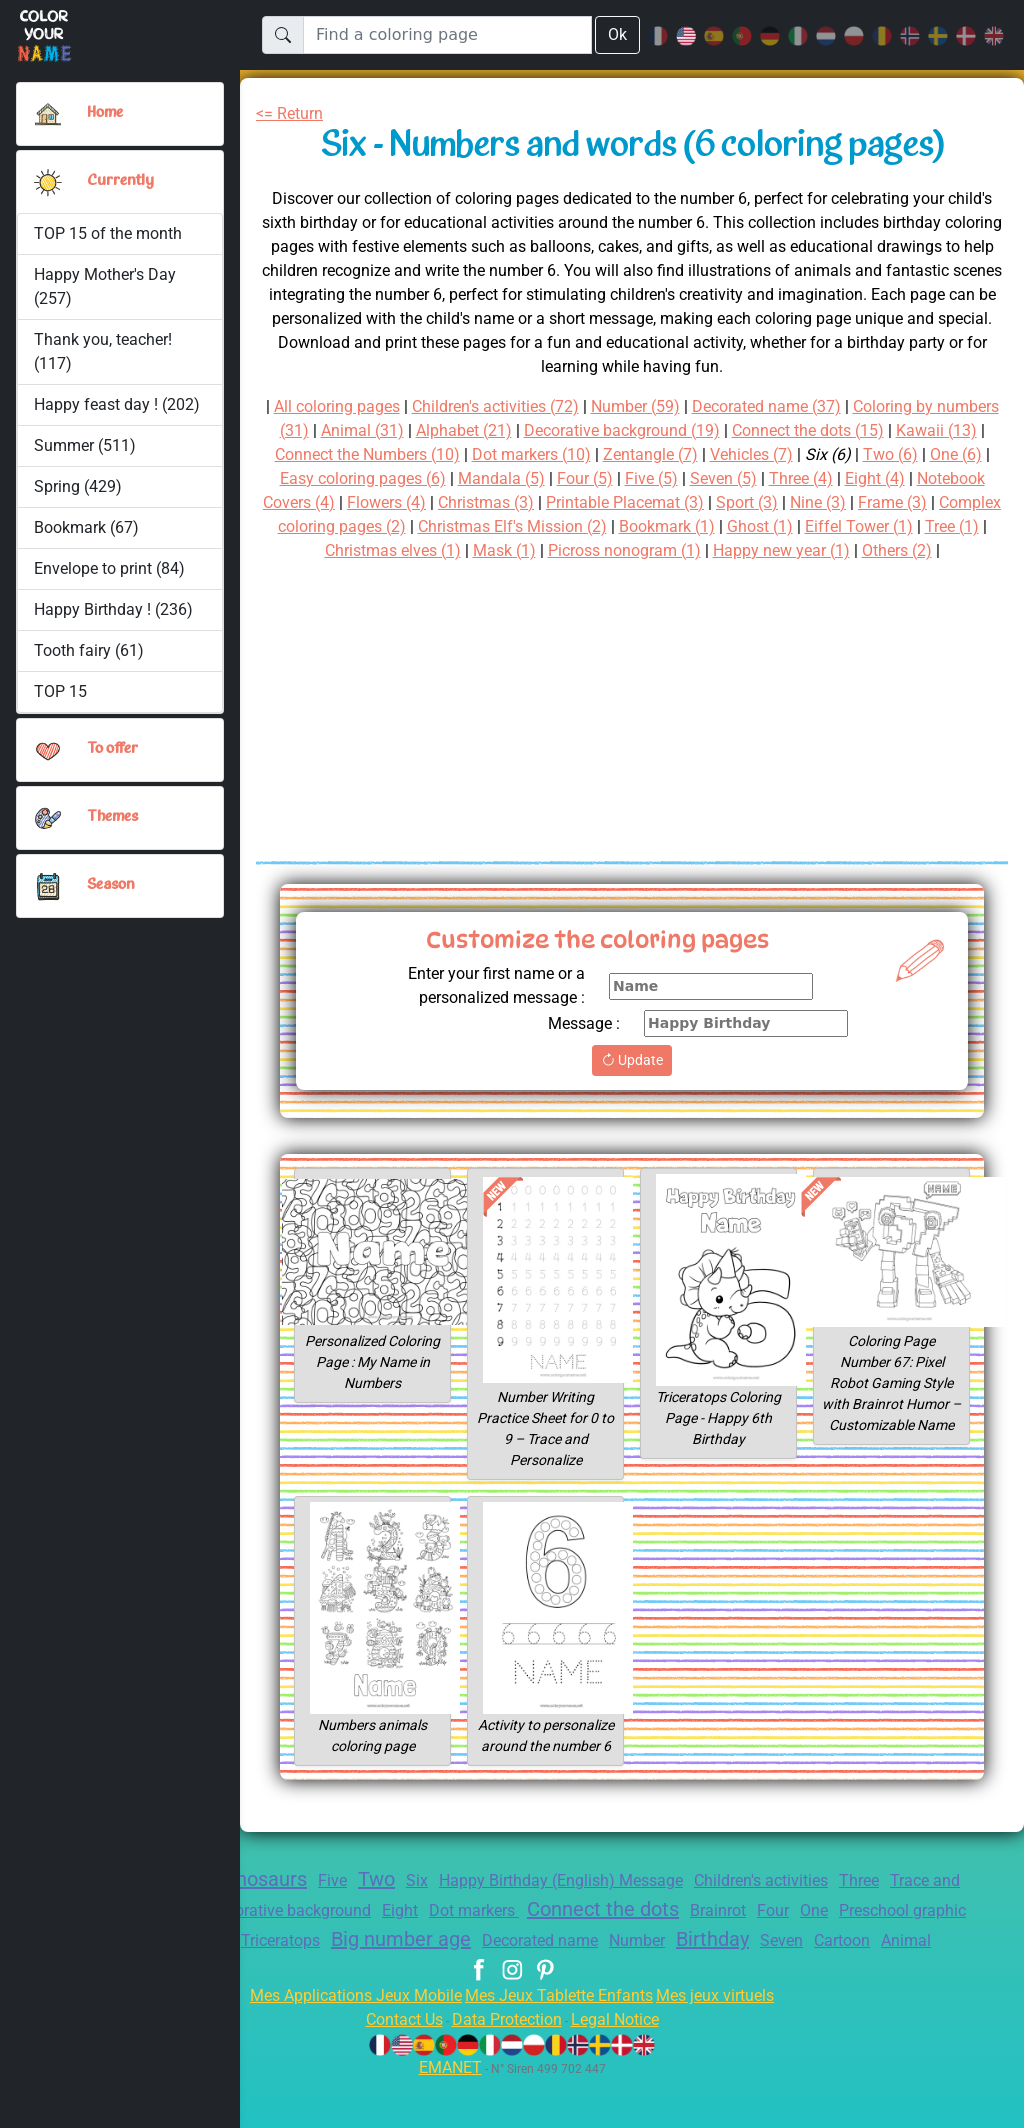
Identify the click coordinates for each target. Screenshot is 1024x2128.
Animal (548, 1989)
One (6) (321, 478)
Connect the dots (697, 1933)
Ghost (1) (948, 526)
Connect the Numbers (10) (452, 454)
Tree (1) (420, 550)
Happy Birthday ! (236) (114, 609)
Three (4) (916, 478)
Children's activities (796, 1904)
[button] (48, 182)
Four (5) (686, 478)
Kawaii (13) (298, 454)
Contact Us (394, 2067)
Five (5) (757, 478)
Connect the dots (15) (903, 430)
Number (788, 1964)
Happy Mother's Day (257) (106, 286)
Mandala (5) (599, 478)
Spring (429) (78, 486)
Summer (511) (85, 445)
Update (631, 1084)
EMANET (447, 2115)
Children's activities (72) (522, 406)
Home (107, 113)
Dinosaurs (257, 1903)
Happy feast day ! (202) (117, 404)
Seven (946, 1964)
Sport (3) (890, 502)
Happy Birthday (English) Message (577, 1904)
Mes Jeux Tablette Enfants (561, 2043)
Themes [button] (113, 817)
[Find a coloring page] (447, 35)
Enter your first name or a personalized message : (487, 1009)
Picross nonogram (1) (781, 550)
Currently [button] (118, 181)
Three (905, 1904)
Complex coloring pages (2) (463, 526)
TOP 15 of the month (108, 233)
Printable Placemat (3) (759, 502)
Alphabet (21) (533, 430)
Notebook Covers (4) (372, 502)
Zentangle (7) (754, 454)
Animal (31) (427, 430)
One (926, 1934)
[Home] (48, 114)
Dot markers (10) (628, 454)
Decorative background (358, 1934)
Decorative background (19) (703, 430)
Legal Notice (624, 2067)
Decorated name (684, 1964)
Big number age (535, 1963)
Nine (328, 1963)
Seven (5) (833, 478)
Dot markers (559, 1934)
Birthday (870, 1963)
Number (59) (674, 406)
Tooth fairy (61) (87, 650)
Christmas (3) (612, 502)
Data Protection (507, 2067)
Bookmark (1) (848, 526)
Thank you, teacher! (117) (104, 351)
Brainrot (822, 1934)
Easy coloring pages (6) (452, 478)
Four (882, 1934)
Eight (479, 1934)
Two (379, 1903)
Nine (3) (964, 502)
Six (422, 1904)
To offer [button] (114, 749)
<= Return (293, 113)
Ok (617, 34)
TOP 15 (61, 691)
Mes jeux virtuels (728, 2043)
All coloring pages (348, 406)
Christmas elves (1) (535, 550)
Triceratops (405, 1964)
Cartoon (479, 1989)
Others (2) (644, 574)
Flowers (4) (505, 502)
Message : (581, 1047)
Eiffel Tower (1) (323, 550)
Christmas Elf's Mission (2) (682, 526)
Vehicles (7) (861, 454)
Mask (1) (654, 550)
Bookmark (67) (86, 527)
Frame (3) (309, 526)
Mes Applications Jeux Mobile (344, 2043)
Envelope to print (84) (110, 568)
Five (333, 1904)
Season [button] (111, 885)
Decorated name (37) (812, 406)
